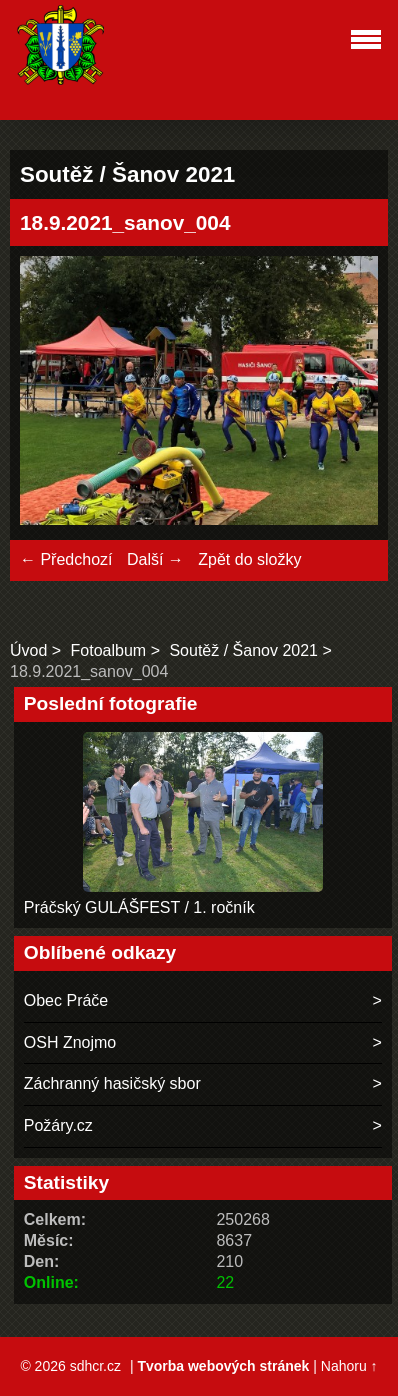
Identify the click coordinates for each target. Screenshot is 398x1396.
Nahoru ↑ (349, 1366)
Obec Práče (66, 1000)
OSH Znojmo (70, 1042)
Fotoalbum (109, 650)
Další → (155, 559)
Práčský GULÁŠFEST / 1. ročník (139, 907)
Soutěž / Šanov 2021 (243, 650)
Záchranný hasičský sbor (112, 1083)
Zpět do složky (249, 559)
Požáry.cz (58, 1125)
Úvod (28, 650)
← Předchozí (66, 559)
